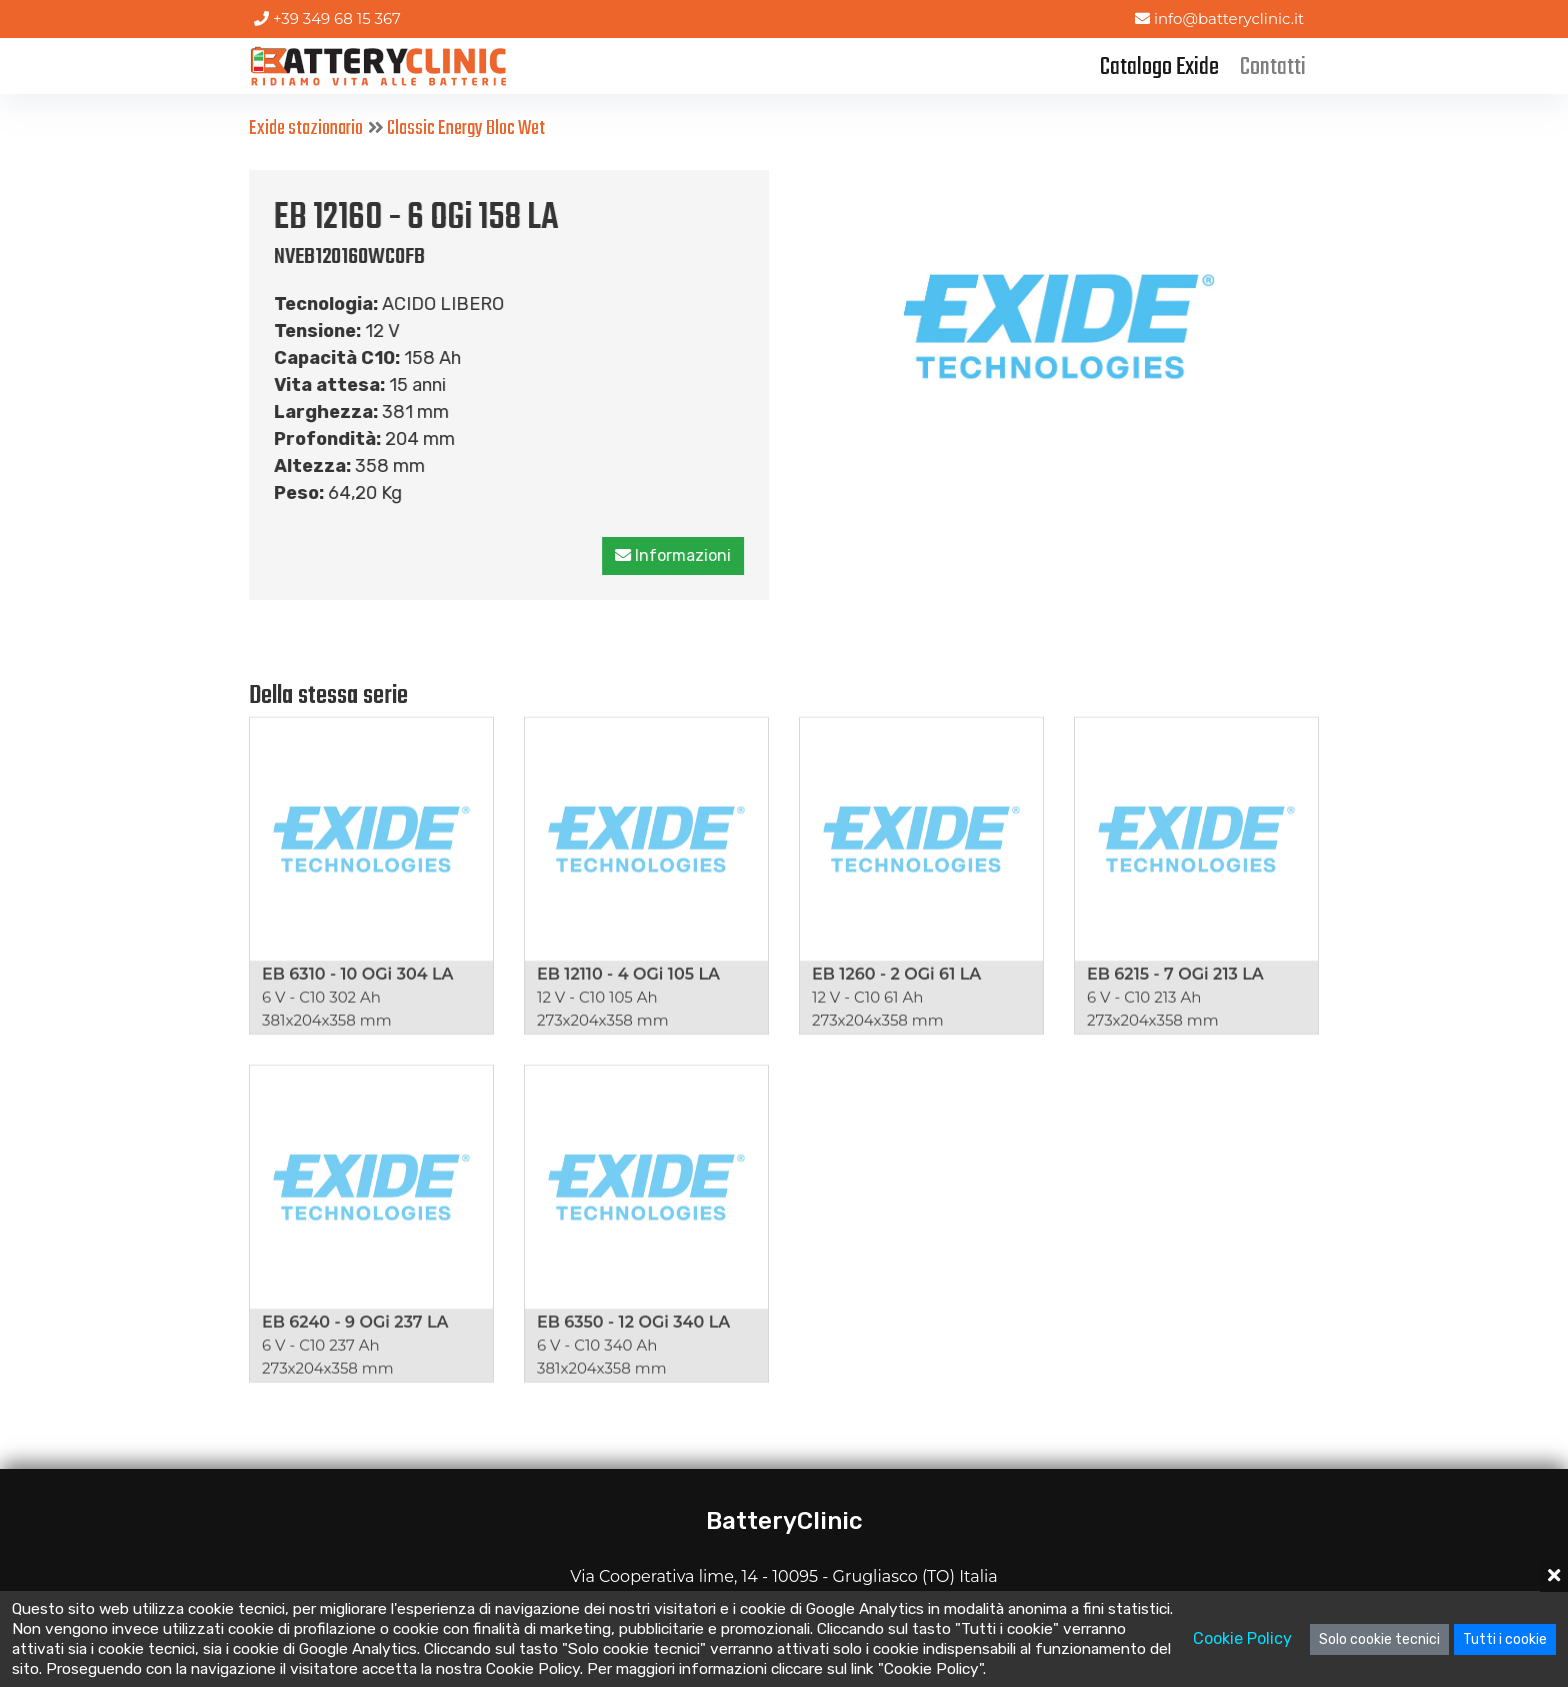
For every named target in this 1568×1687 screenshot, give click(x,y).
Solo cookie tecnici (1379, 1639)
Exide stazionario (306, 128)
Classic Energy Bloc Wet (466, 128)
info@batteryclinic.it (1219, 18)
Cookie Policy (1242, 1638)
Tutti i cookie (1505, 1639)
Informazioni (674, 555)
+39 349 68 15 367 (327, 18)
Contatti (1273, 67)
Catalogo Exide (1159, 67)
